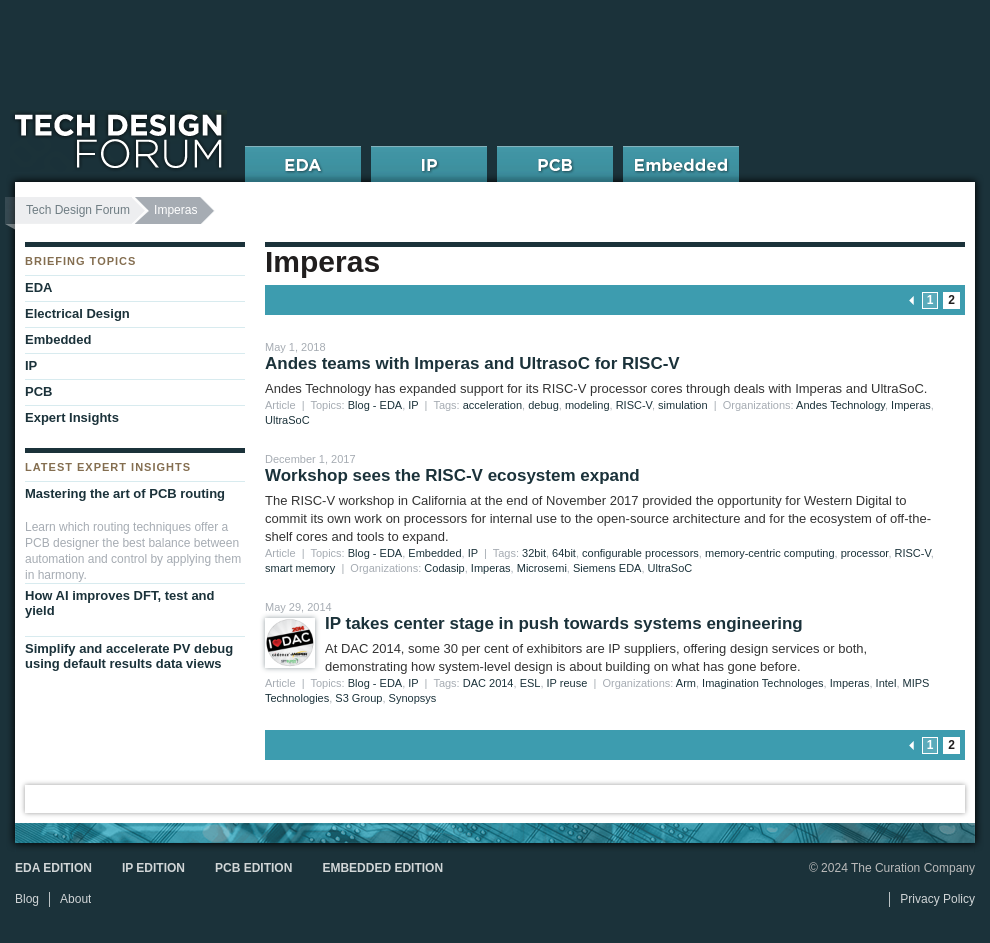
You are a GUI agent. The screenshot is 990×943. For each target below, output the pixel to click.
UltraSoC (287, 420)
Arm (686, 683)
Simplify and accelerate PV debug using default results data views (129, 656)
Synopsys (413, 698)
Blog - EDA (375, 405)
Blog (27, 899)
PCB (38, 391)
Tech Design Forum (78, 210)
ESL (530, 683)
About (75, 899)
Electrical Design (77, 313)
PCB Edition (253, 868)
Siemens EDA (607, 568)
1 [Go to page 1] (930, 300)
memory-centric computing (770, 553)
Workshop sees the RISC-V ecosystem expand (452, 475)
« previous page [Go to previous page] (912, 300)
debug (543, 405)
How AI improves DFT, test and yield (120, 603)
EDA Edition (53, 868)
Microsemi (542, 568)
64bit (564, 553)
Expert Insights (72, 417)
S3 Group (358, 698)
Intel (886, 683)
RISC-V (634, 405)
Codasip (444, 568)
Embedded (434, 553)
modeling (587, 405)
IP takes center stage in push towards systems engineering (564, 623)
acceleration (492, 405)
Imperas (911, 405)
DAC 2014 (488, 683)
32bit (534, 553)
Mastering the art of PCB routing (125, 493)
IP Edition (153, 868)
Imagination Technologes (763, 683)
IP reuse (567, 683)
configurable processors (640, 553)
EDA (38, 287)
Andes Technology (840, 405)
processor (865, 553)
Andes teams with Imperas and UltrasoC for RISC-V (472, 363)
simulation (683, 405)
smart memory (300, 568)
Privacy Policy (937, 899)
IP (413, 405)
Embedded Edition (382, 868)
